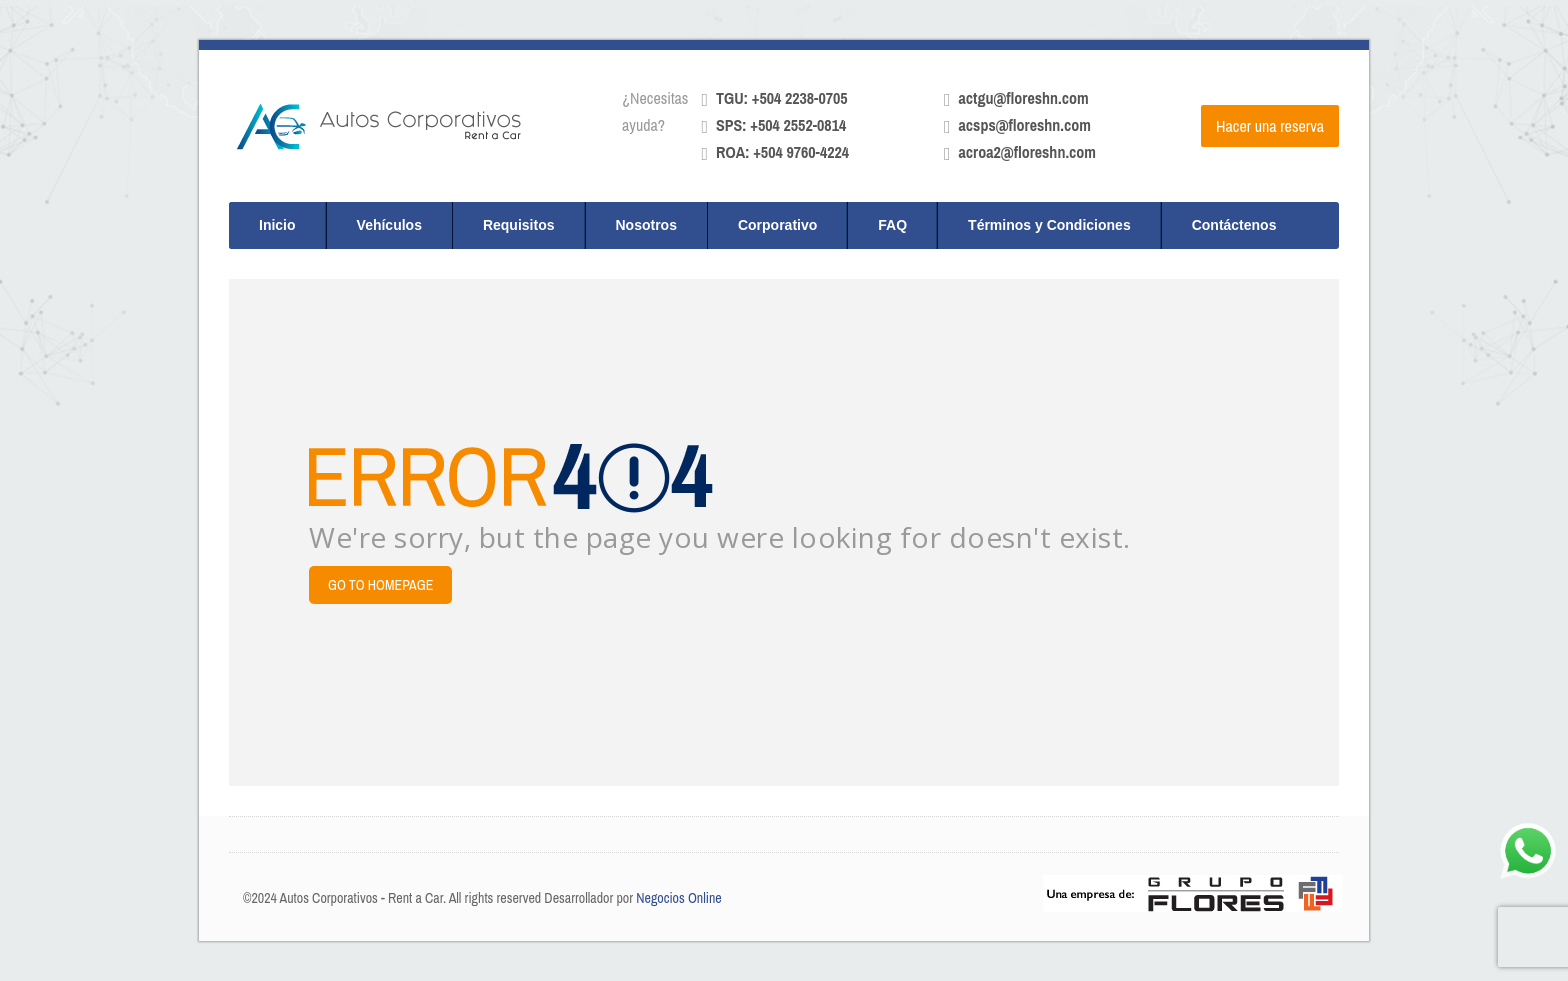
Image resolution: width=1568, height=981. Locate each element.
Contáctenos (1234, 225)
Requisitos (519, 225)
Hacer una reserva (1270, 126)
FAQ (892, 225)
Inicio (277, 225)
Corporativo (777, 225)
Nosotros (646, 225)
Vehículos (389, 225)
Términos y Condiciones (1049, 225)
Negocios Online (679, 898)
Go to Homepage (380, 585)
